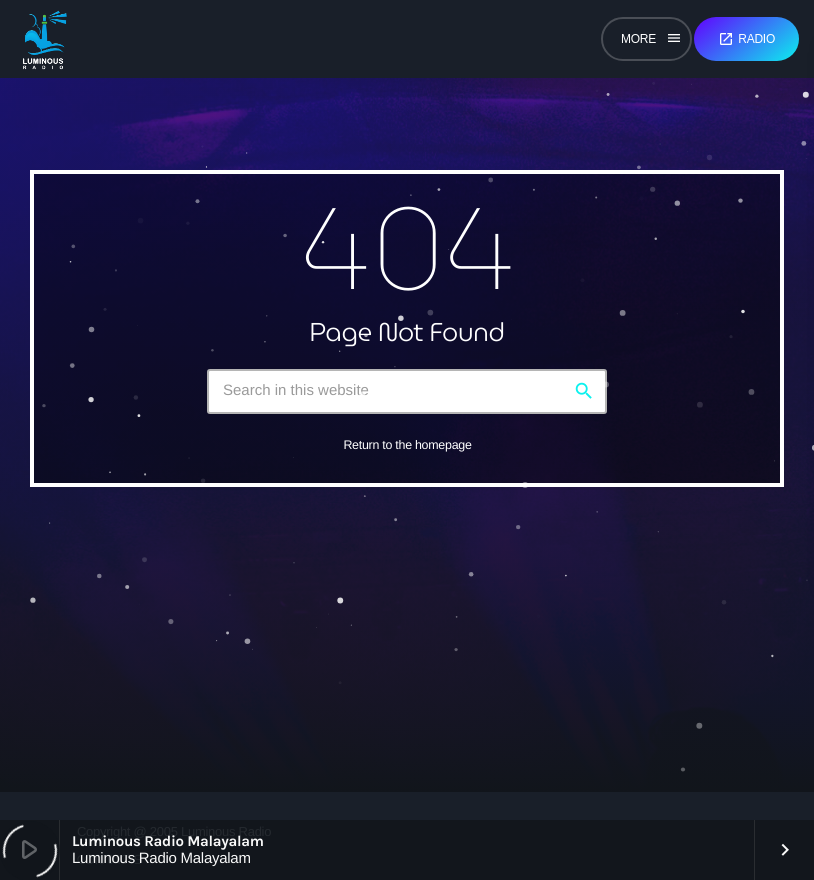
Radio (746, 39)
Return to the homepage (407, 445)
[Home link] (44, 39)
